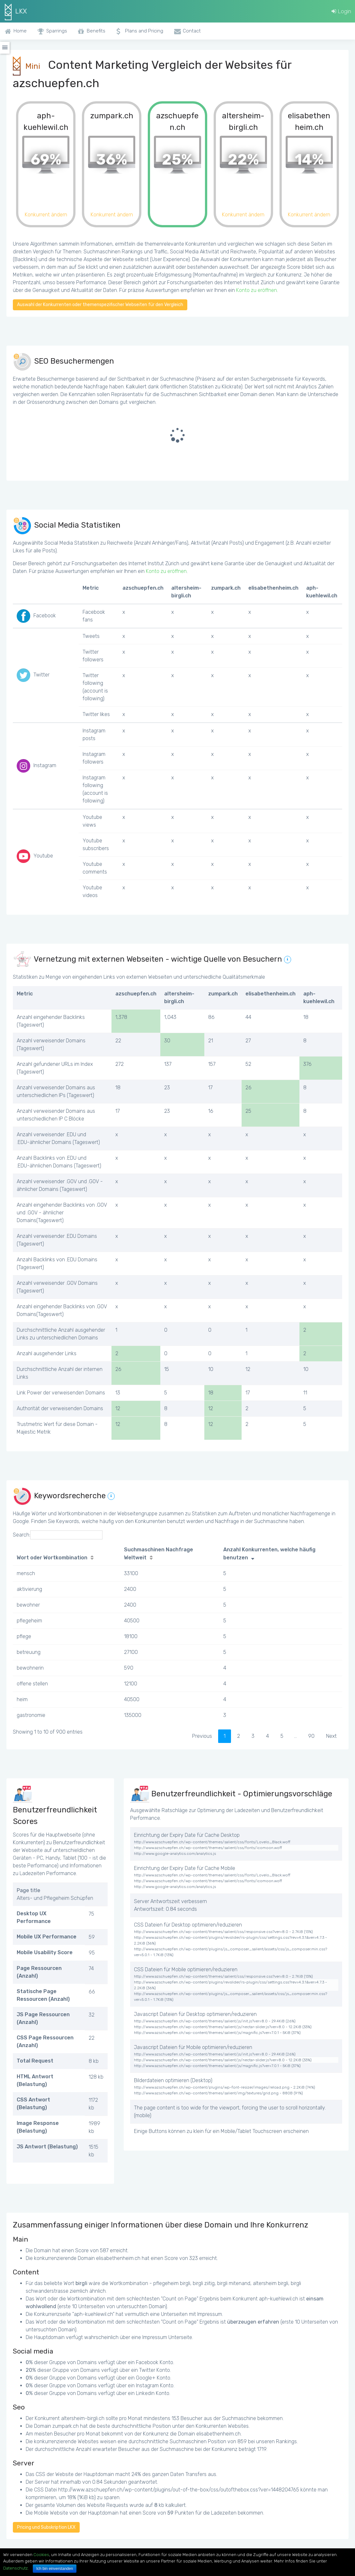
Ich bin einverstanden (54, 2568)
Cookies (41, 2554)
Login (341, 11)
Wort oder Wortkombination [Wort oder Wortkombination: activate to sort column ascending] (52, 1558)
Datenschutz (15, 2568)
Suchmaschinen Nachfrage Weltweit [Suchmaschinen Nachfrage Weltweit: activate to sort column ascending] (158, 1554)
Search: (57, 1534)
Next (331, 1736)
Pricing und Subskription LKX (46, 2527)
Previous (202, 1736)
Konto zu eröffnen (256, 290)
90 (311, 1736)
